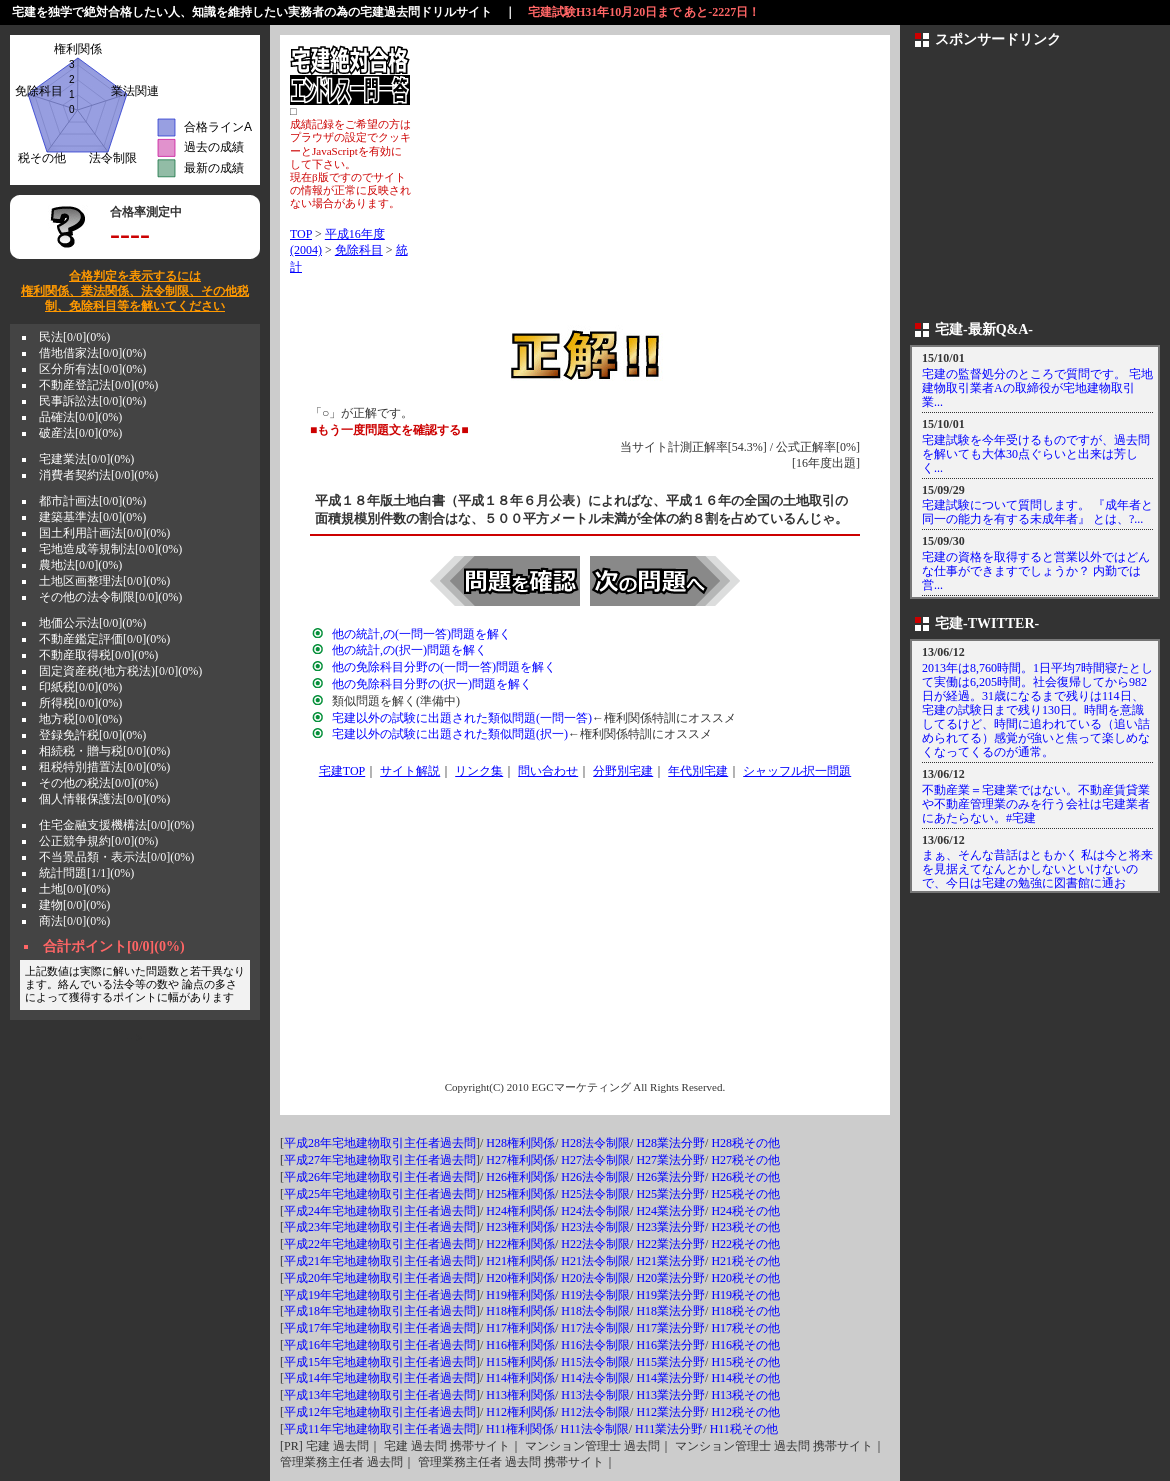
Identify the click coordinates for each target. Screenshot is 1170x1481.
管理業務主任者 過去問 (341, 1462)
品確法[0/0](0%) (80, 417)
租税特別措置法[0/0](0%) (104, 767)
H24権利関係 (520, 1211)
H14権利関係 (520, 1378)
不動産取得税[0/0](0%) (98, 655)
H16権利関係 (520, 1345)
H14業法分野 (670, 1378)
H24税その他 (745, 1211)
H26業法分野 (670, 1177)
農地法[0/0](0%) (80, 565)
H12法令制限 (595, 1412)
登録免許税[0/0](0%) (92, 735)
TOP (301, 234)
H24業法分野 (670, 1211)
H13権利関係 (520, 1395)
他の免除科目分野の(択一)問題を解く (432, 684)
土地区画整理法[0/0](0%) (104, 581)
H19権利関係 (520, 1295)
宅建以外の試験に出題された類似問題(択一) (450, 734)
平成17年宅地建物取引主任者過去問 (380, 1328)
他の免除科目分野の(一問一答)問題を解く (444, 667)
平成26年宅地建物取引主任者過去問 (380, 1177)
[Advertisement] (646, 185)
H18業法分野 (670, 1311)
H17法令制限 (595, 1328)
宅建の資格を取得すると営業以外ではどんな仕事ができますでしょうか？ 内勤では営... (1036, 571)
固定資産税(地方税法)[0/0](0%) (120, 671)
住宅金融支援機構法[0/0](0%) (116, 825)
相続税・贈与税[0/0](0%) (104, 751)
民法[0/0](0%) (74, 337)
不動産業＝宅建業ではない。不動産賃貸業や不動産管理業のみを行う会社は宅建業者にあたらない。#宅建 (1036, 804)
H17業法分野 (670, 1328)
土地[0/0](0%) (74, 889)
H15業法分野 (670, 1362)
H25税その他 (745, 1194)
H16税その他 (745, 1345)
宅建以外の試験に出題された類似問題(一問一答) (462, 718)
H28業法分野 (670, 1143)
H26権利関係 (520, 1177)
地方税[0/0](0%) (80, 719)
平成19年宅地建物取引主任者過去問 (380, 1295)
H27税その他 (745, 1160)
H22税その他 (745, 1244)
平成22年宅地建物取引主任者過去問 (380, 1244)
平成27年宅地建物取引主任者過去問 (380, 1160)
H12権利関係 (520, 1412)
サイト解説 (410, 771)
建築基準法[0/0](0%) (92, 517)
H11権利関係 (520, 1429)
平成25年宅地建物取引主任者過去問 (380, 1194)
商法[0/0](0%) (74, 921)
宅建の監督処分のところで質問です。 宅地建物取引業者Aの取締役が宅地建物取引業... (1037, 388)
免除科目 (359, 250)
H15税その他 (745, 1362)
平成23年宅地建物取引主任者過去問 (380, 1227)
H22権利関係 (520, 1244)
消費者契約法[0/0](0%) (98, 475)
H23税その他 (745, 1227)
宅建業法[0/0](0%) (86, 459)
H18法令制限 (595, 1311)
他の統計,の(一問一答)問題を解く (421, 634)
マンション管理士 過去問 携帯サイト (774, 1446)
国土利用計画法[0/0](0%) (104, 533)
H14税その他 (745, 1378)
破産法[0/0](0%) (80, 433)
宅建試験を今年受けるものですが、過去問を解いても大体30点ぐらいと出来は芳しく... (1036, 454)
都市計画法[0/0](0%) (92, 501)
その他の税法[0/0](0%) (98, 783)
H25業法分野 (670, 1194)
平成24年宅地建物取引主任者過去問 (380, 1211)
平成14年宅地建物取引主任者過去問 (380, 1378)
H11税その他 (744, 1429)
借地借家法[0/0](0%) (92, 353)
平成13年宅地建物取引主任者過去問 (380, 1395)
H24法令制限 (595, 1211)
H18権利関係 (520, 1311)
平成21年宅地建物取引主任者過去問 (380, 1261)
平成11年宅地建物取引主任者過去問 (380, 1429)
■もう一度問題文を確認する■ (389, 430)
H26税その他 (745, 1177)
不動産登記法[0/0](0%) (98, 385)
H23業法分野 (670, 1227)
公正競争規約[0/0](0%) (98, 841)
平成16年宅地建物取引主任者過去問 (380, 1345)
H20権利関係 (520, 1278)
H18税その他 (745, 1311)
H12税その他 (745, 1412)
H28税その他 (745, 1143)
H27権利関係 (520, 1160)
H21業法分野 (670, 1261)
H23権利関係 (520, 1227)
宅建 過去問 (337, 1446)
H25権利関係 (520, 1194)
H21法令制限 (595, 1261)
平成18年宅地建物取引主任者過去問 (380, 1311)
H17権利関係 (520, 1328)
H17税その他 (745, 1328)
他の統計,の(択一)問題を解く (409, 650)
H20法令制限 (595, 1278)
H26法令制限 (595, 1177)
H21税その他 (745, 1261)
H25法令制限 (595, 1194)
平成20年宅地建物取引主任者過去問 (380, 1278)
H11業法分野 (669, 1429)
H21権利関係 (520, 1261)
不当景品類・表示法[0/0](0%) (116, 857)
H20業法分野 (670, 1278)
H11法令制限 (594, 1429)
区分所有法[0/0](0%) (92, 369)
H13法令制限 (595, 1395)
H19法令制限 (595, 1295)
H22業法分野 (670, 1244)
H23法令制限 (595, 1227)
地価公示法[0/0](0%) (92, 623)
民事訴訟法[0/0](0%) (92, 401)
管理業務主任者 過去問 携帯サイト (511, 1462)
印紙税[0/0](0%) (80, 687)
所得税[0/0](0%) (80, 703)
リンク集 (479, 771)
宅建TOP (342, 771)
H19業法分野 (670, 1295)
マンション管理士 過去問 (592, 1446)
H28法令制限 (595, 1143)
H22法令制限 (595, 1244)
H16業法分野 (670, 1345)
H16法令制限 (595, 1345)
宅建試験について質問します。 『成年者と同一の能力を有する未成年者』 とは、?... (1037, 512)
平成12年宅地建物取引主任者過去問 (380, 1412)
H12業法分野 (670, 1412)
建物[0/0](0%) (74, 905)
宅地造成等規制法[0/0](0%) (110, 549)
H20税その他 (745, 1278)
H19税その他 (745, 1295)
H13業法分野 (670, 1395)
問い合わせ (548, 771)
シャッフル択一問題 (797, 771)
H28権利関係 (520, 1143)
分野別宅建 (623, 771)
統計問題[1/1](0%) (86, 873)
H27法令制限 (595, 1160)
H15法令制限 (595, 1362)
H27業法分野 (670, 1160)
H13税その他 (745, 1395)
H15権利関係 (520, 1362)
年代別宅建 (698, 771)
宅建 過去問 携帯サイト (447, 1446)
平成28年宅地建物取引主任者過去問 (380, 1143)
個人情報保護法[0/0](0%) (104, 799)
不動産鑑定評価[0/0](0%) (104, 639)
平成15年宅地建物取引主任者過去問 (380, 1362)
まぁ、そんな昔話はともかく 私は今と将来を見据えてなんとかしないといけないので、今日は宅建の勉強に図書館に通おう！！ (1037, 876)
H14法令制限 (595, 1378)
